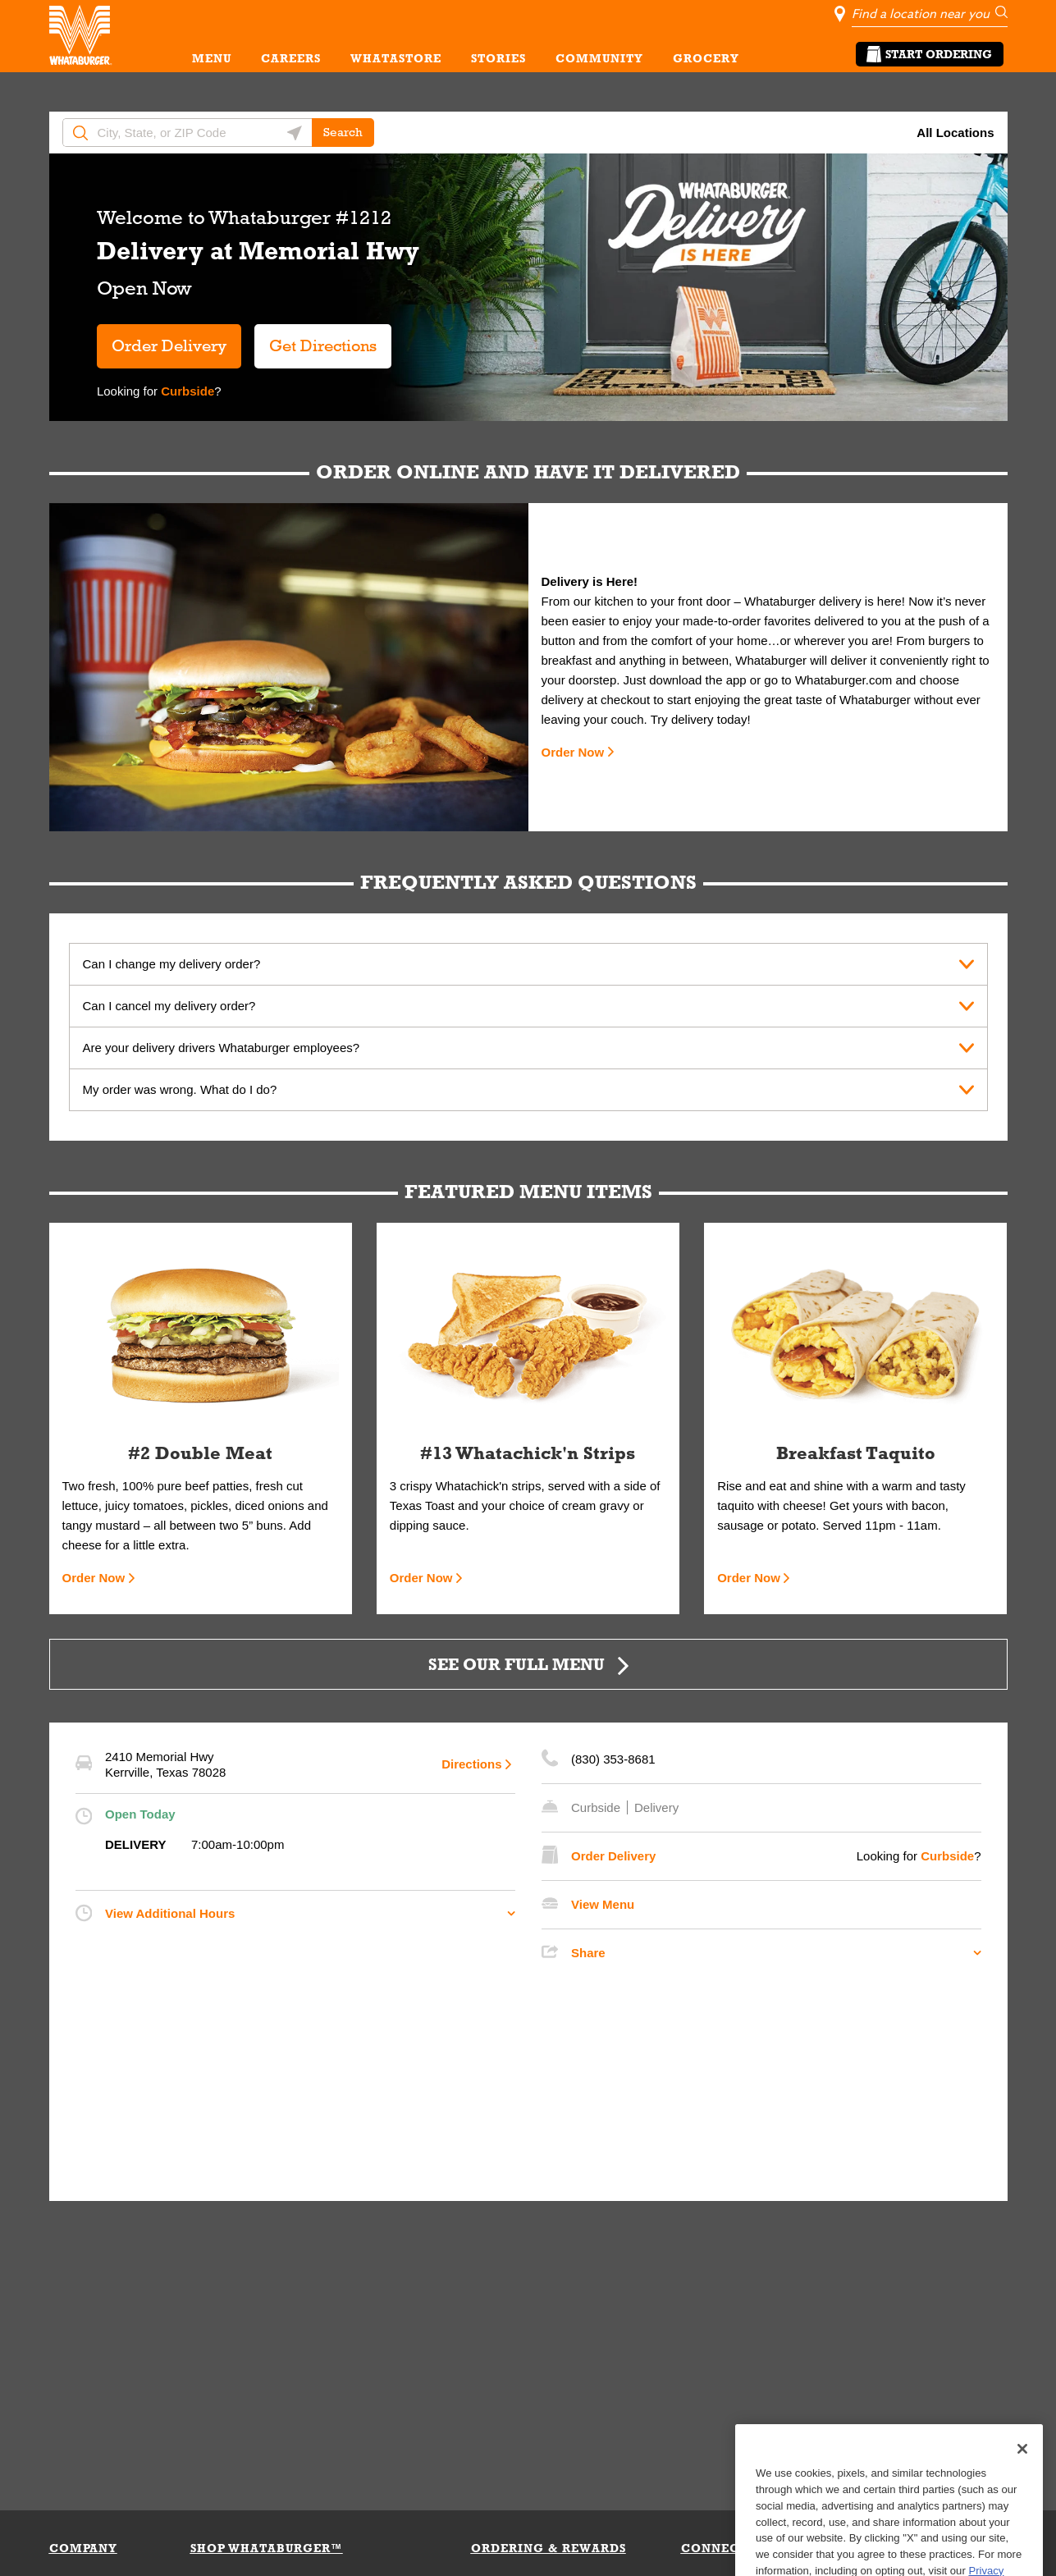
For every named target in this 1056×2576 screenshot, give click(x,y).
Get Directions (315, 339)
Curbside (186, 391)
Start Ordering (929, 54)
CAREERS (291, 58)
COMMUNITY (599, 58)
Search (343, 132)
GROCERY (706, 58)
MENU (211, 58)
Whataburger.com (845, 680)
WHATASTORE (395, 58)
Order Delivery (169, 345)
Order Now (573, 752)
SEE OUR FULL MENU (516, 1663)
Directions (471, 1764)
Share (588, 1953)
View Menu (602, 1904)
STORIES (498, 58)
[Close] (1022, 2483)
